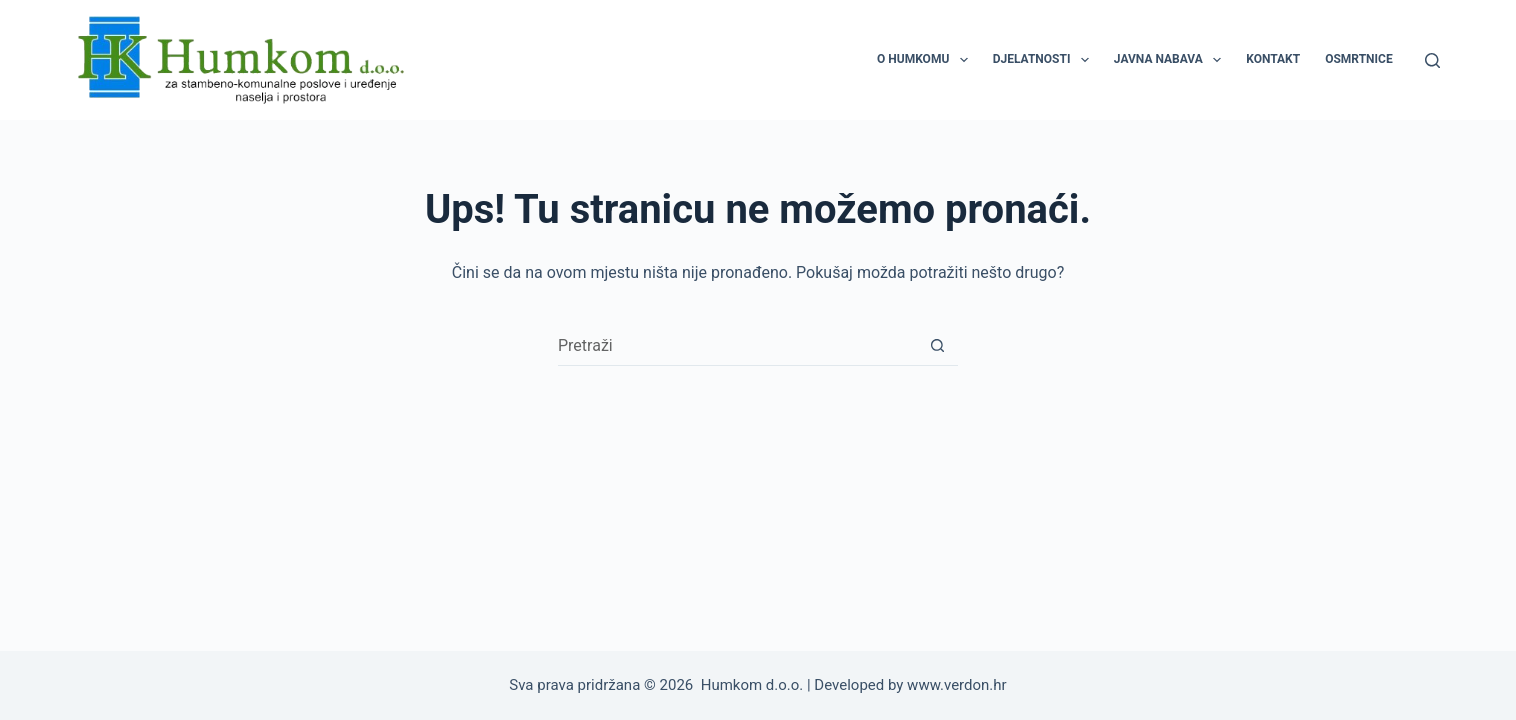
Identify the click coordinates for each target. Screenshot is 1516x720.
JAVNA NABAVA (1171, 60)
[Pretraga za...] (738, 346)
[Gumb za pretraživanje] (938, 346)
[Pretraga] (1432, 60)
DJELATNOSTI (1045, 60)
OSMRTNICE (1359, 59)
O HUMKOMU (926, 60)
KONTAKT (1273, 59)
